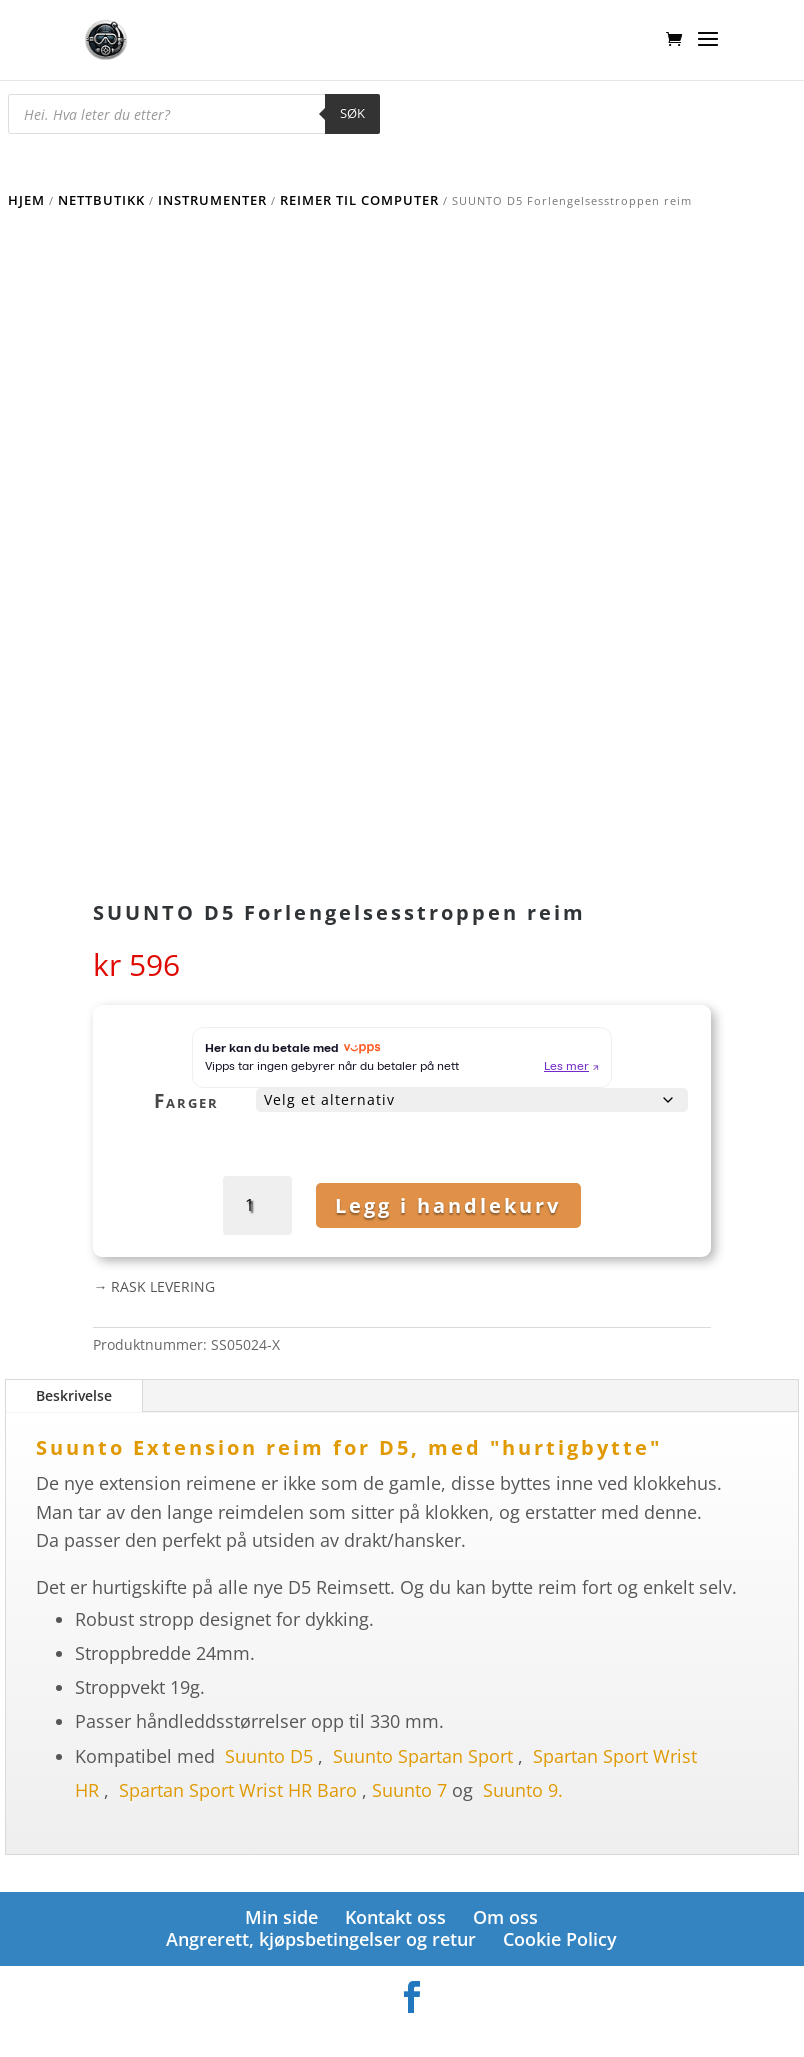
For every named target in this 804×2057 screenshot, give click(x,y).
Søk (352, 113)
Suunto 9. (523, 1790)
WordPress (508, 2031)
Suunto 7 (409, 1790)
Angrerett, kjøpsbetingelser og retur (321, 1939)
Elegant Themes (369, 2031)
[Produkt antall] (261, 1205)
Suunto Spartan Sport (423, 1756)
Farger (186, 1101)
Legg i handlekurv (448, 1205)
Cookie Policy (560, 1939)
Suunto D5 (269, 1756)
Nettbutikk (101, 200)
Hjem (26, 200)
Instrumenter (212, 200)
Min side (281, 1917)
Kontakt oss (395, 1917)
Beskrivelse (74, 1395)
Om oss (505, 1917)
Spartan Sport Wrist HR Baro (238, 1790)
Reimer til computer (359, 200)
